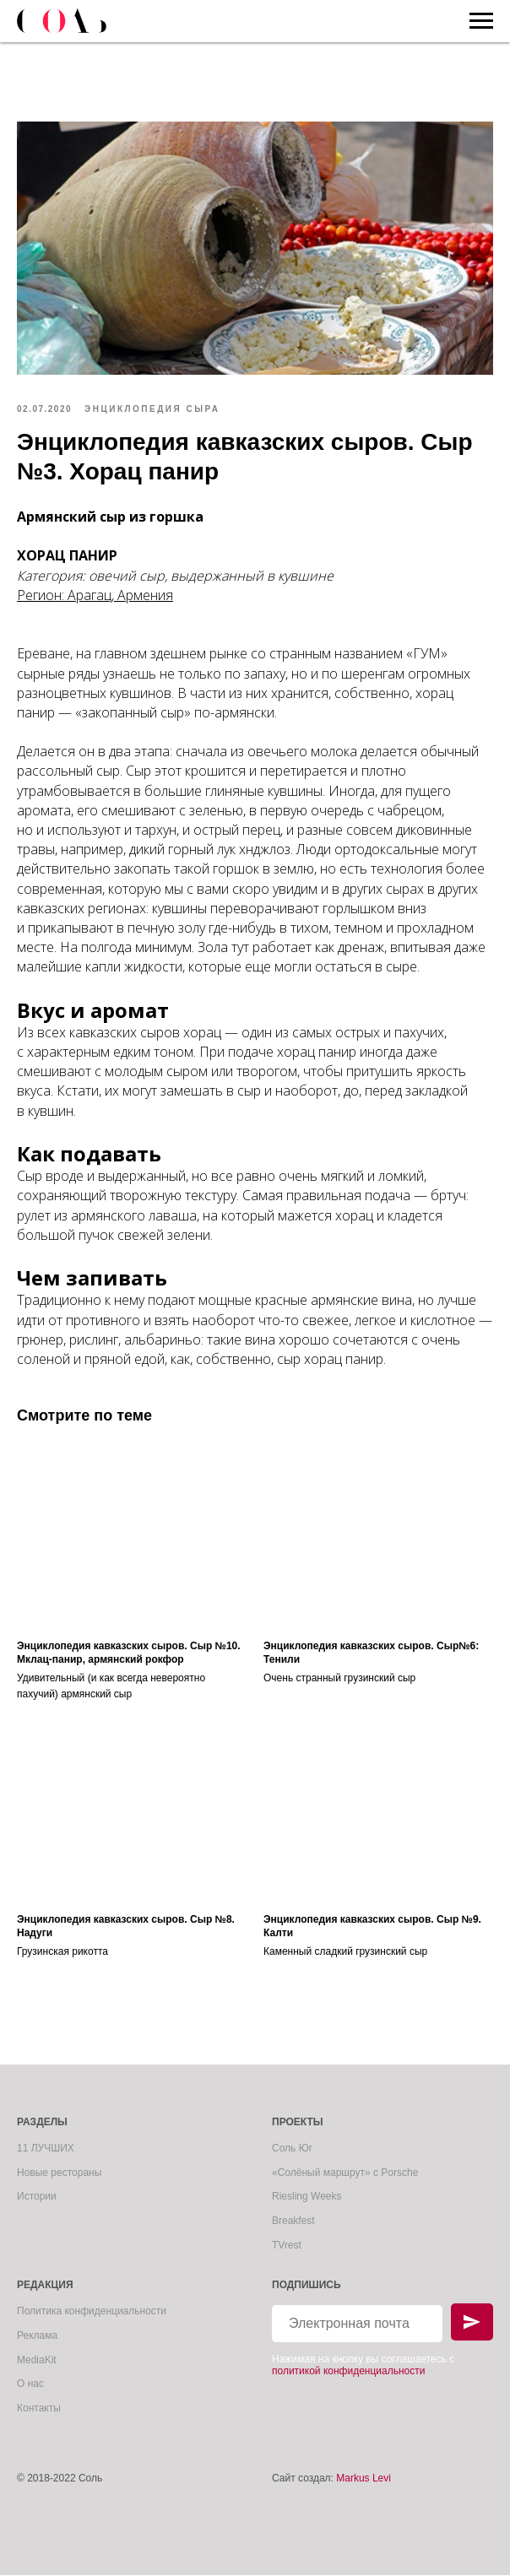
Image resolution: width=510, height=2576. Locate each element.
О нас (30, 2384)
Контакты (39, 2409)
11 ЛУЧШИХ (45, 2149)
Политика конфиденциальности (91, 2313)
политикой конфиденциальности (348, 2372)
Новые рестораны (59, 2173)
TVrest (286, 2246)
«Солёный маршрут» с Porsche (345, 2173)
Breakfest (293, 2221)
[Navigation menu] (481, 21)
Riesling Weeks (306, 2198)
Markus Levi (363, 2480)
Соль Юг (292, 2149)
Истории (37, 2198)
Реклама (37, 2336)
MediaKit (37, 2361)
